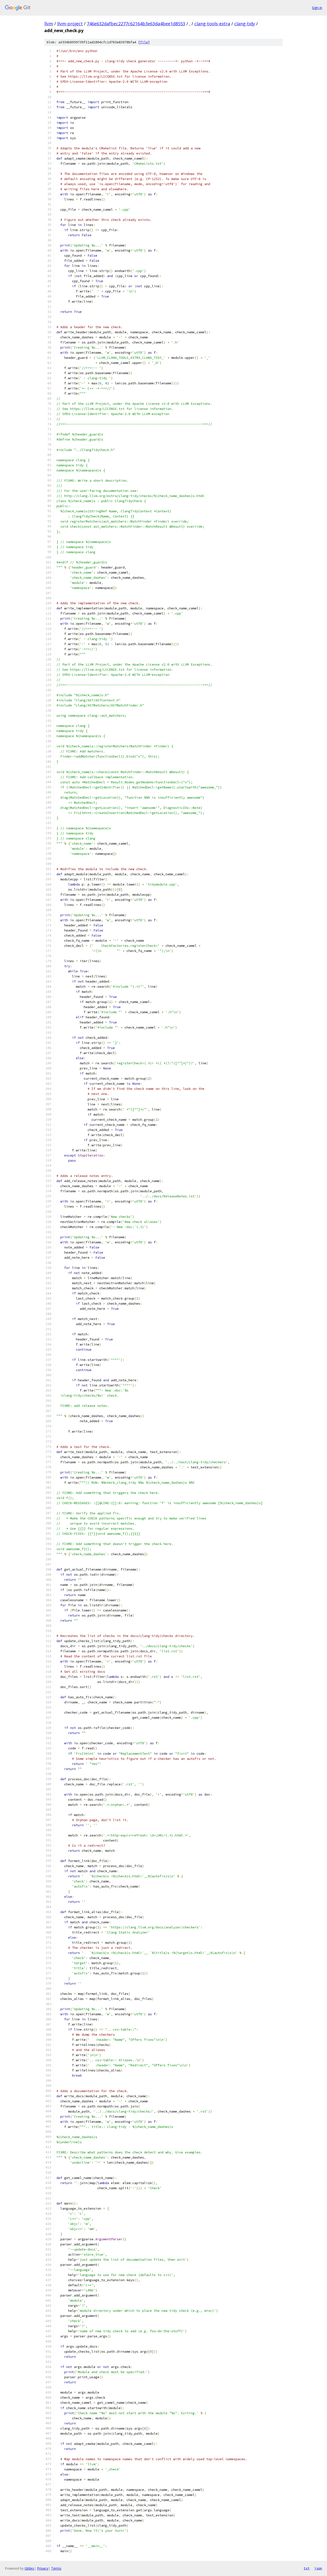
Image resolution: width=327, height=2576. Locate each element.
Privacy (42, 2568)
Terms (56, 2568)
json (318, 2568)
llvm (48, 24)
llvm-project (70, 24)
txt (306, 2568)
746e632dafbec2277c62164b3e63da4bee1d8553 (136, 24)
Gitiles (29, 2568)
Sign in (317, 7)
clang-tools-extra (212, 24)
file (144, 42)
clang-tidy (244, 24)
